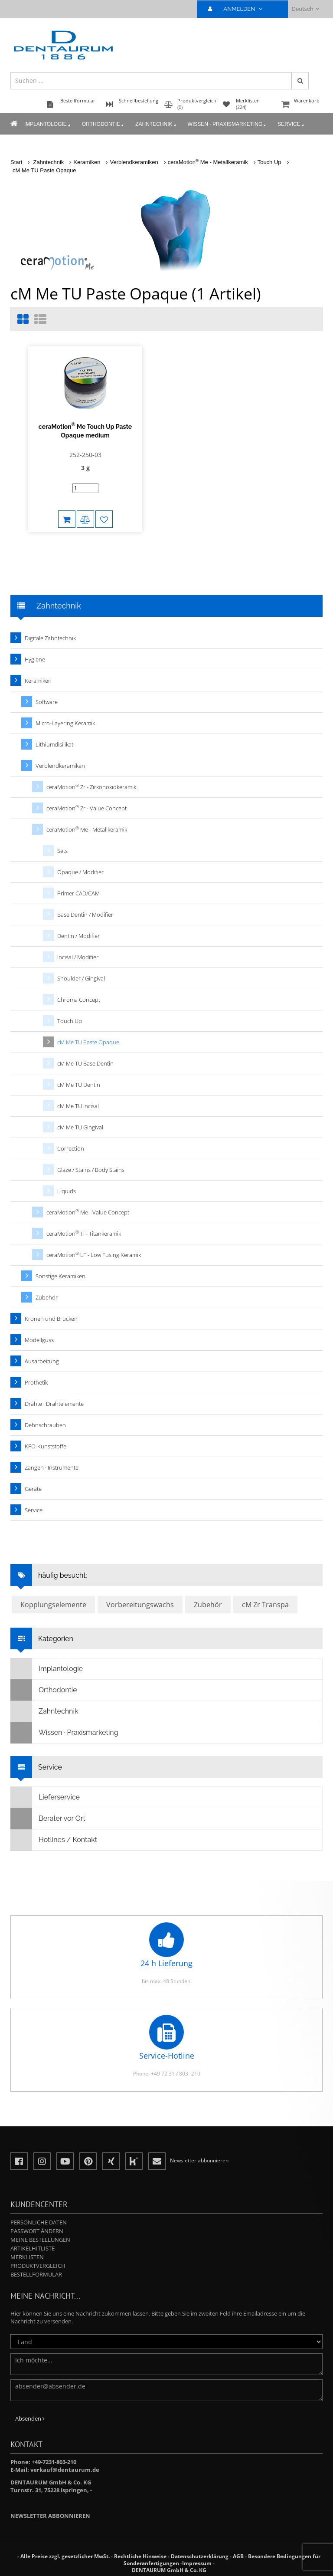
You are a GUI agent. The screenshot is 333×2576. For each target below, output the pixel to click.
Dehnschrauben (45, 1425)
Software (47, 702)
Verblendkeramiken (134, 162)
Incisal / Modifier (77, 957)
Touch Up (269, 162)
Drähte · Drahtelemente (54, 1404)
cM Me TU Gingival (80, 1127)
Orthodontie (103, 124)
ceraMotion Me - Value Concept (87, 1212)
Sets (62, 851)
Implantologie (48, 124)
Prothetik (36, 1382)
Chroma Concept (78, 999)
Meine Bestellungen (40, 2240)
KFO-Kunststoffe (45, 1446)
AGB (238, 2556)
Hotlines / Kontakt (54, 1839)
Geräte (33, 1489)
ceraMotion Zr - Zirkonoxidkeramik (91, 787)
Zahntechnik (156, 124)
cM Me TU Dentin (78, 1085)
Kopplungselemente (53, 1604)
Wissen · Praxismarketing (228, 124)
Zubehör (47, 1297)
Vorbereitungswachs (140, 1604)
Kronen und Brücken (51, 1319)
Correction (70, 1148)
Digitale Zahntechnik (50, 638)
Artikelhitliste (32, 2248)
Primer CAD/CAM (78, 893)
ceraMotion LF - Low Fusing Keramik (93, 1254)
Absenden (30, 2418)
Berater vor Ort (48, 1818)
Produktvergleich (37, 2266)
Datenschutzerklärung (200, 2556)
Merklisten (27, 2257)
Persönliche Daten (38, 2222)
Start (16, 162)
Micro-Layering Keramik (65, 723)
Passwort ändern (36, 2231)
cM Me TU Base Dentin (85, 1063)
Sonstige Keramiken (60, 1276)
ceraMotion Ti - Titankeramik (83, 1233)
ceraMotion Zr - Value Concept (86, 808)
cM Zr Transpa (265, 1604)
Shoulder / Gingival (81, 978)
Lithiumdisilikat (54, 744)
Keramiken (86, 162)
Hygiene (35, 659)
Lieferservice (45, 1797)
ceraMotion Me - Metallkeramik (208, 162)
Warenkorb (300, 104)
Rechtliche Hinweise (140, 2556)
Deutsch (305, 9)
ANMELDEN (238, 9)
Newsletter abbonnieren (50, 2516)
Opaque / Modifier (80, 872)
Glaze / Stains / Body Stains (90, 1170)
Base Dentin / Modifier (85, 914)
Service (291, 124)
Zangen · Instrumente (51, 1467)
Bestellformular (36, 2274)
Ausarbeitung (42, 1361)
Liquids (66, 1191)
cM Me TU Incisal (78, 1106)
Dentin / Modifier (78, 936)
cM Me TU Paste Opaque (44, 170)
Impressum (197, 2563)
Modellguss (39, 1340)
